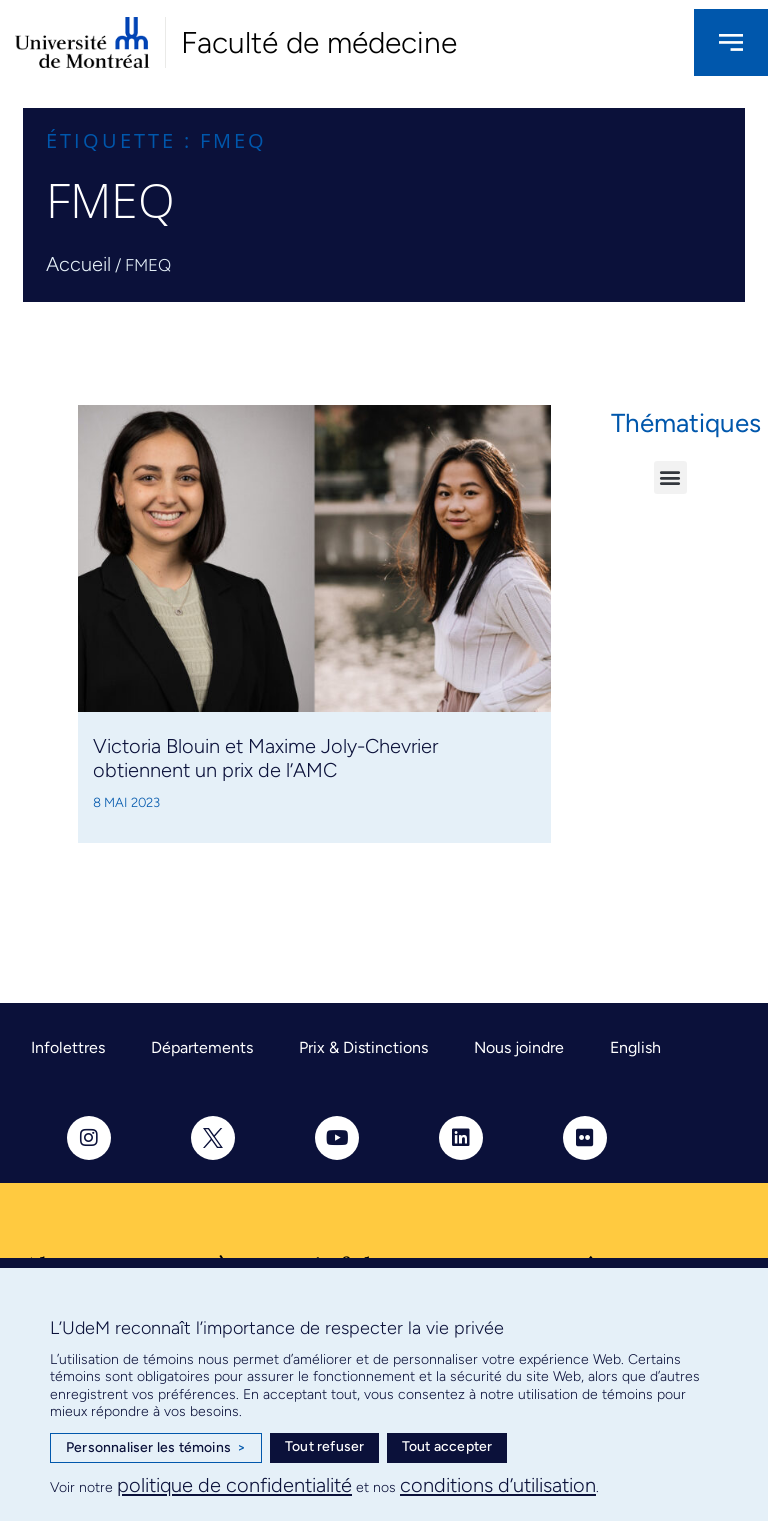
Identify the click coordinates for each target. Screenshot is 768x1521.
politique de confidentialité (234, 1485)
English (635, 1047)
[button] (670, 477)
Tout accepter (447, 1446)
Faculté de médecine (319, 42)
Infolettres (68, 1047)
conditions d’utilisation (498, 1485)
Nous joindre (519, 1047)
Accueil (78, 264)
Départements (202, 1047)
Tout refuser (324, 1446)
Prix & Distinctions (363, 1047)
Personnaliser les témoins (156, 1448)
